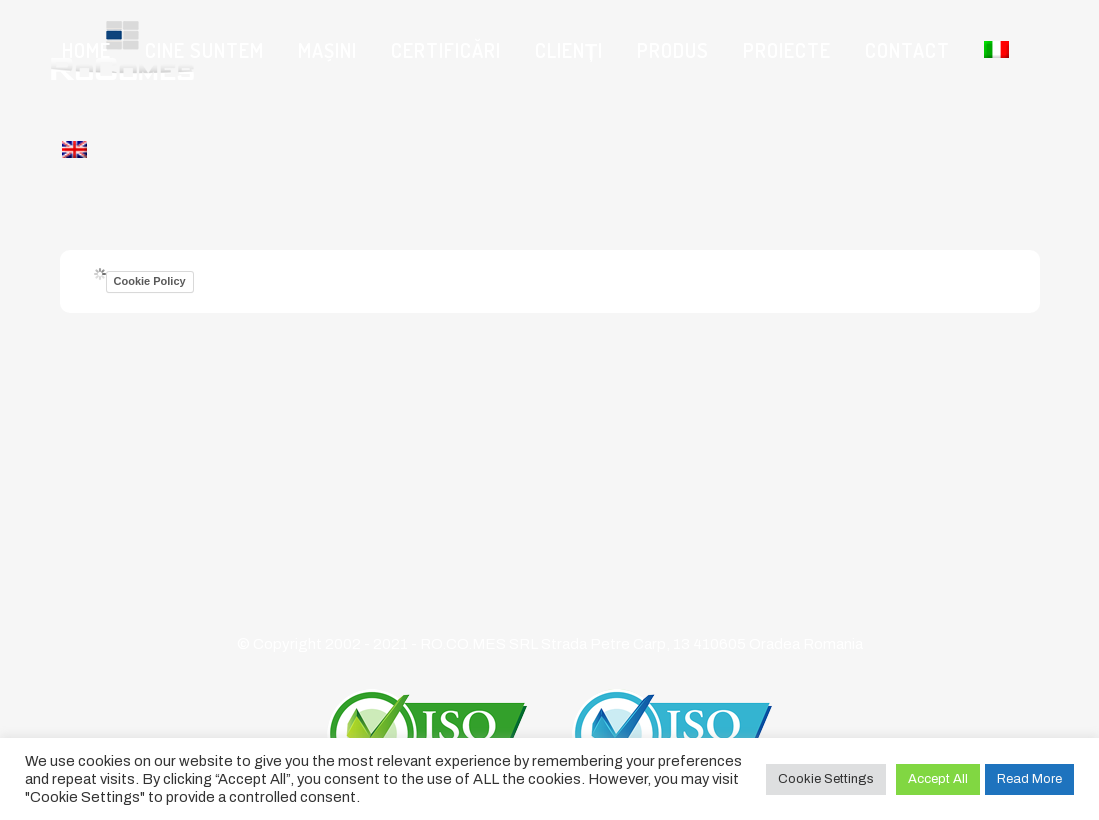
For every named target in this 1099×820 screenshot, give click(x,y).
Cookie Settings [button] (826, 779)
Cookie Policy (150, 281)
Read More (1029, 779)
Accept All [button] (938, 779)
